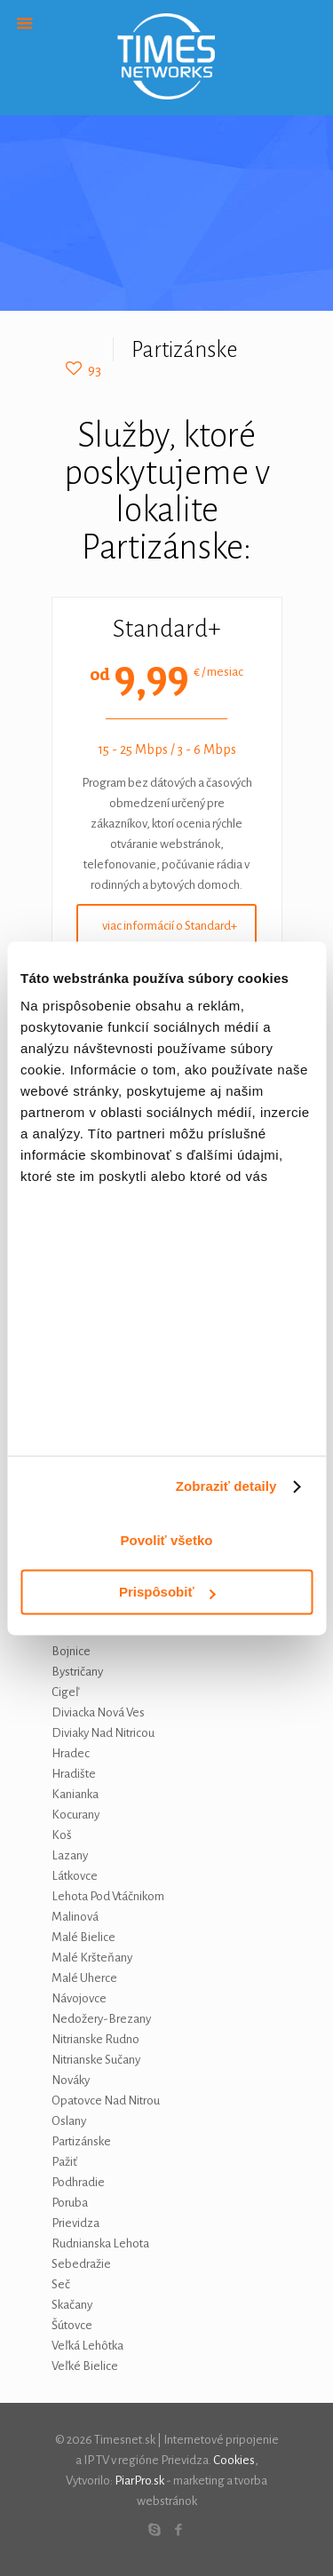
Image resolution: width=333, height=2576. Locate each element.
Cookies (234, 2460)
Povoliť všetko (167, 1540)
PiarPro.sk (139, 2480)
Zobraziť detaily (226, 1486)
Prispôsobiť (167, 1592)
